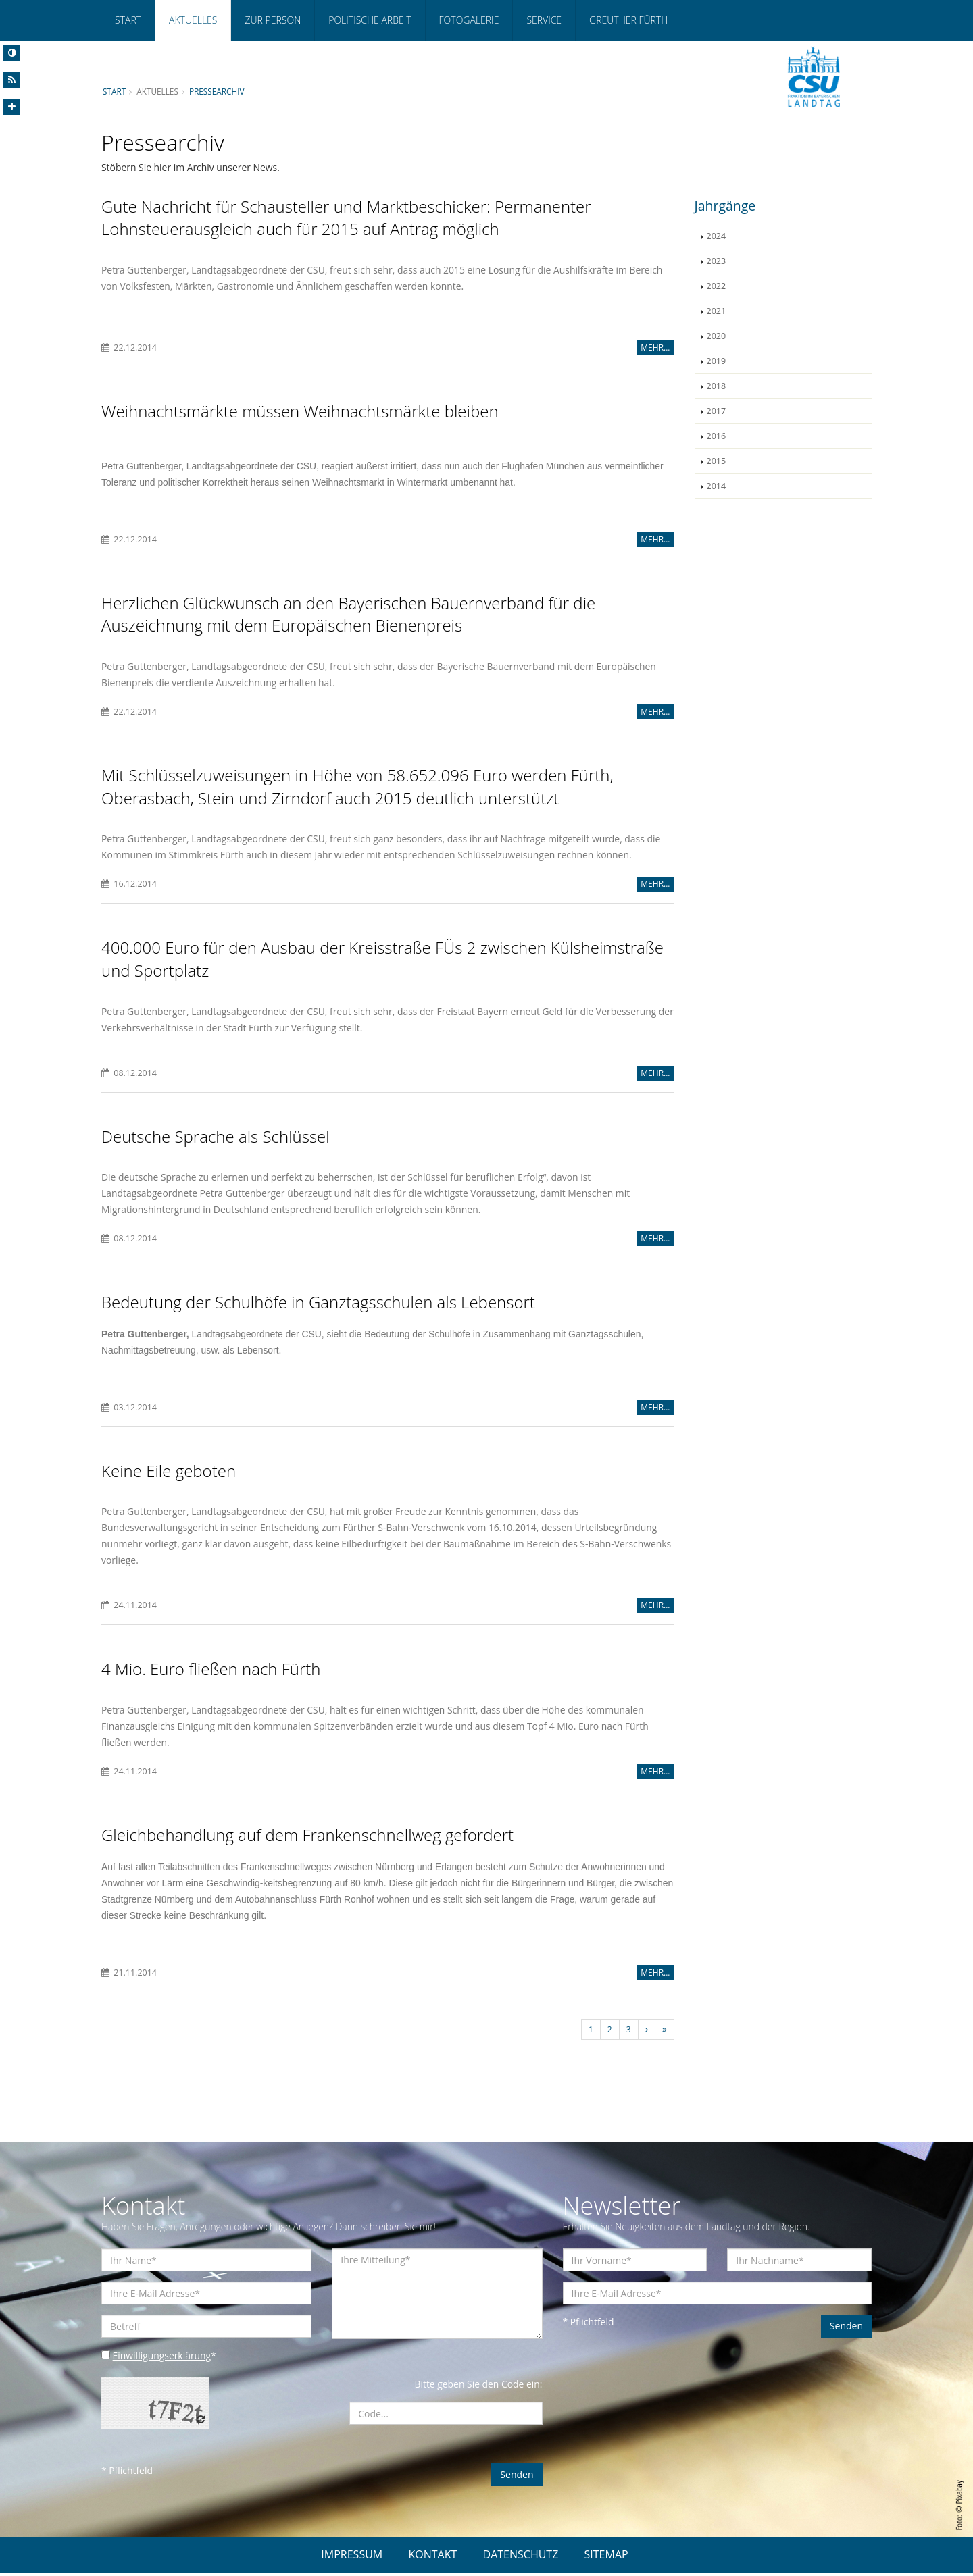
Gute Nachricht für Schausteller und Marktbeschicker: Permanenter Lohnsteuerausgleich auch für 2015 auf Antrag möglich (346, 217)
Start (128, 20)
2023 (716, 261)
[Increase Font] (11, 107)
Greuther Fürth (628, 20)
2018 (716, 386)
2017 (716, 411)
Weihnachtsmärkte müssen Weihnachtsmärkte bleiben (300, 412)
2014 (716, 486)
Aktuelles (193, 20)
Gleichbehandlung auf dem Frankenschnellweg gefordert (307, 1837)
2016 (716, 436)
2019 (716, 361)
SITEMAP (606, 2557)
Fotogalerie (469, 20)
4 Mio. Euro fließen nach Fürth (210, 1670)
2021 (716, 311)
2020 (716, 336)
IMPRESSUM (351, 2557)
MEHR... (655, 348)
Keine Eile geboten (168, 1472)
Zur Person (273, 20)
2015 (716, 461)
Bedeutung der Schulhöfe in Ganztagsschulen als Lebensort (318, 1304)
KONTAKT (432, 2557)
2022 (716, 286)
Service (544, 20)
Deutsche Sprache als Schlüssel (215, 1138)
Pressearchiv (217, 91)
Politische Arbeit (369, 20)
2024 (716, 236)
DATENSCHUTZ (521, 2557)
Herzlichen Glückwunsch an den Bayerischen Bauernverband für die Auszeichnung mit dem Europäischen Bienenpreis (348, 614)
